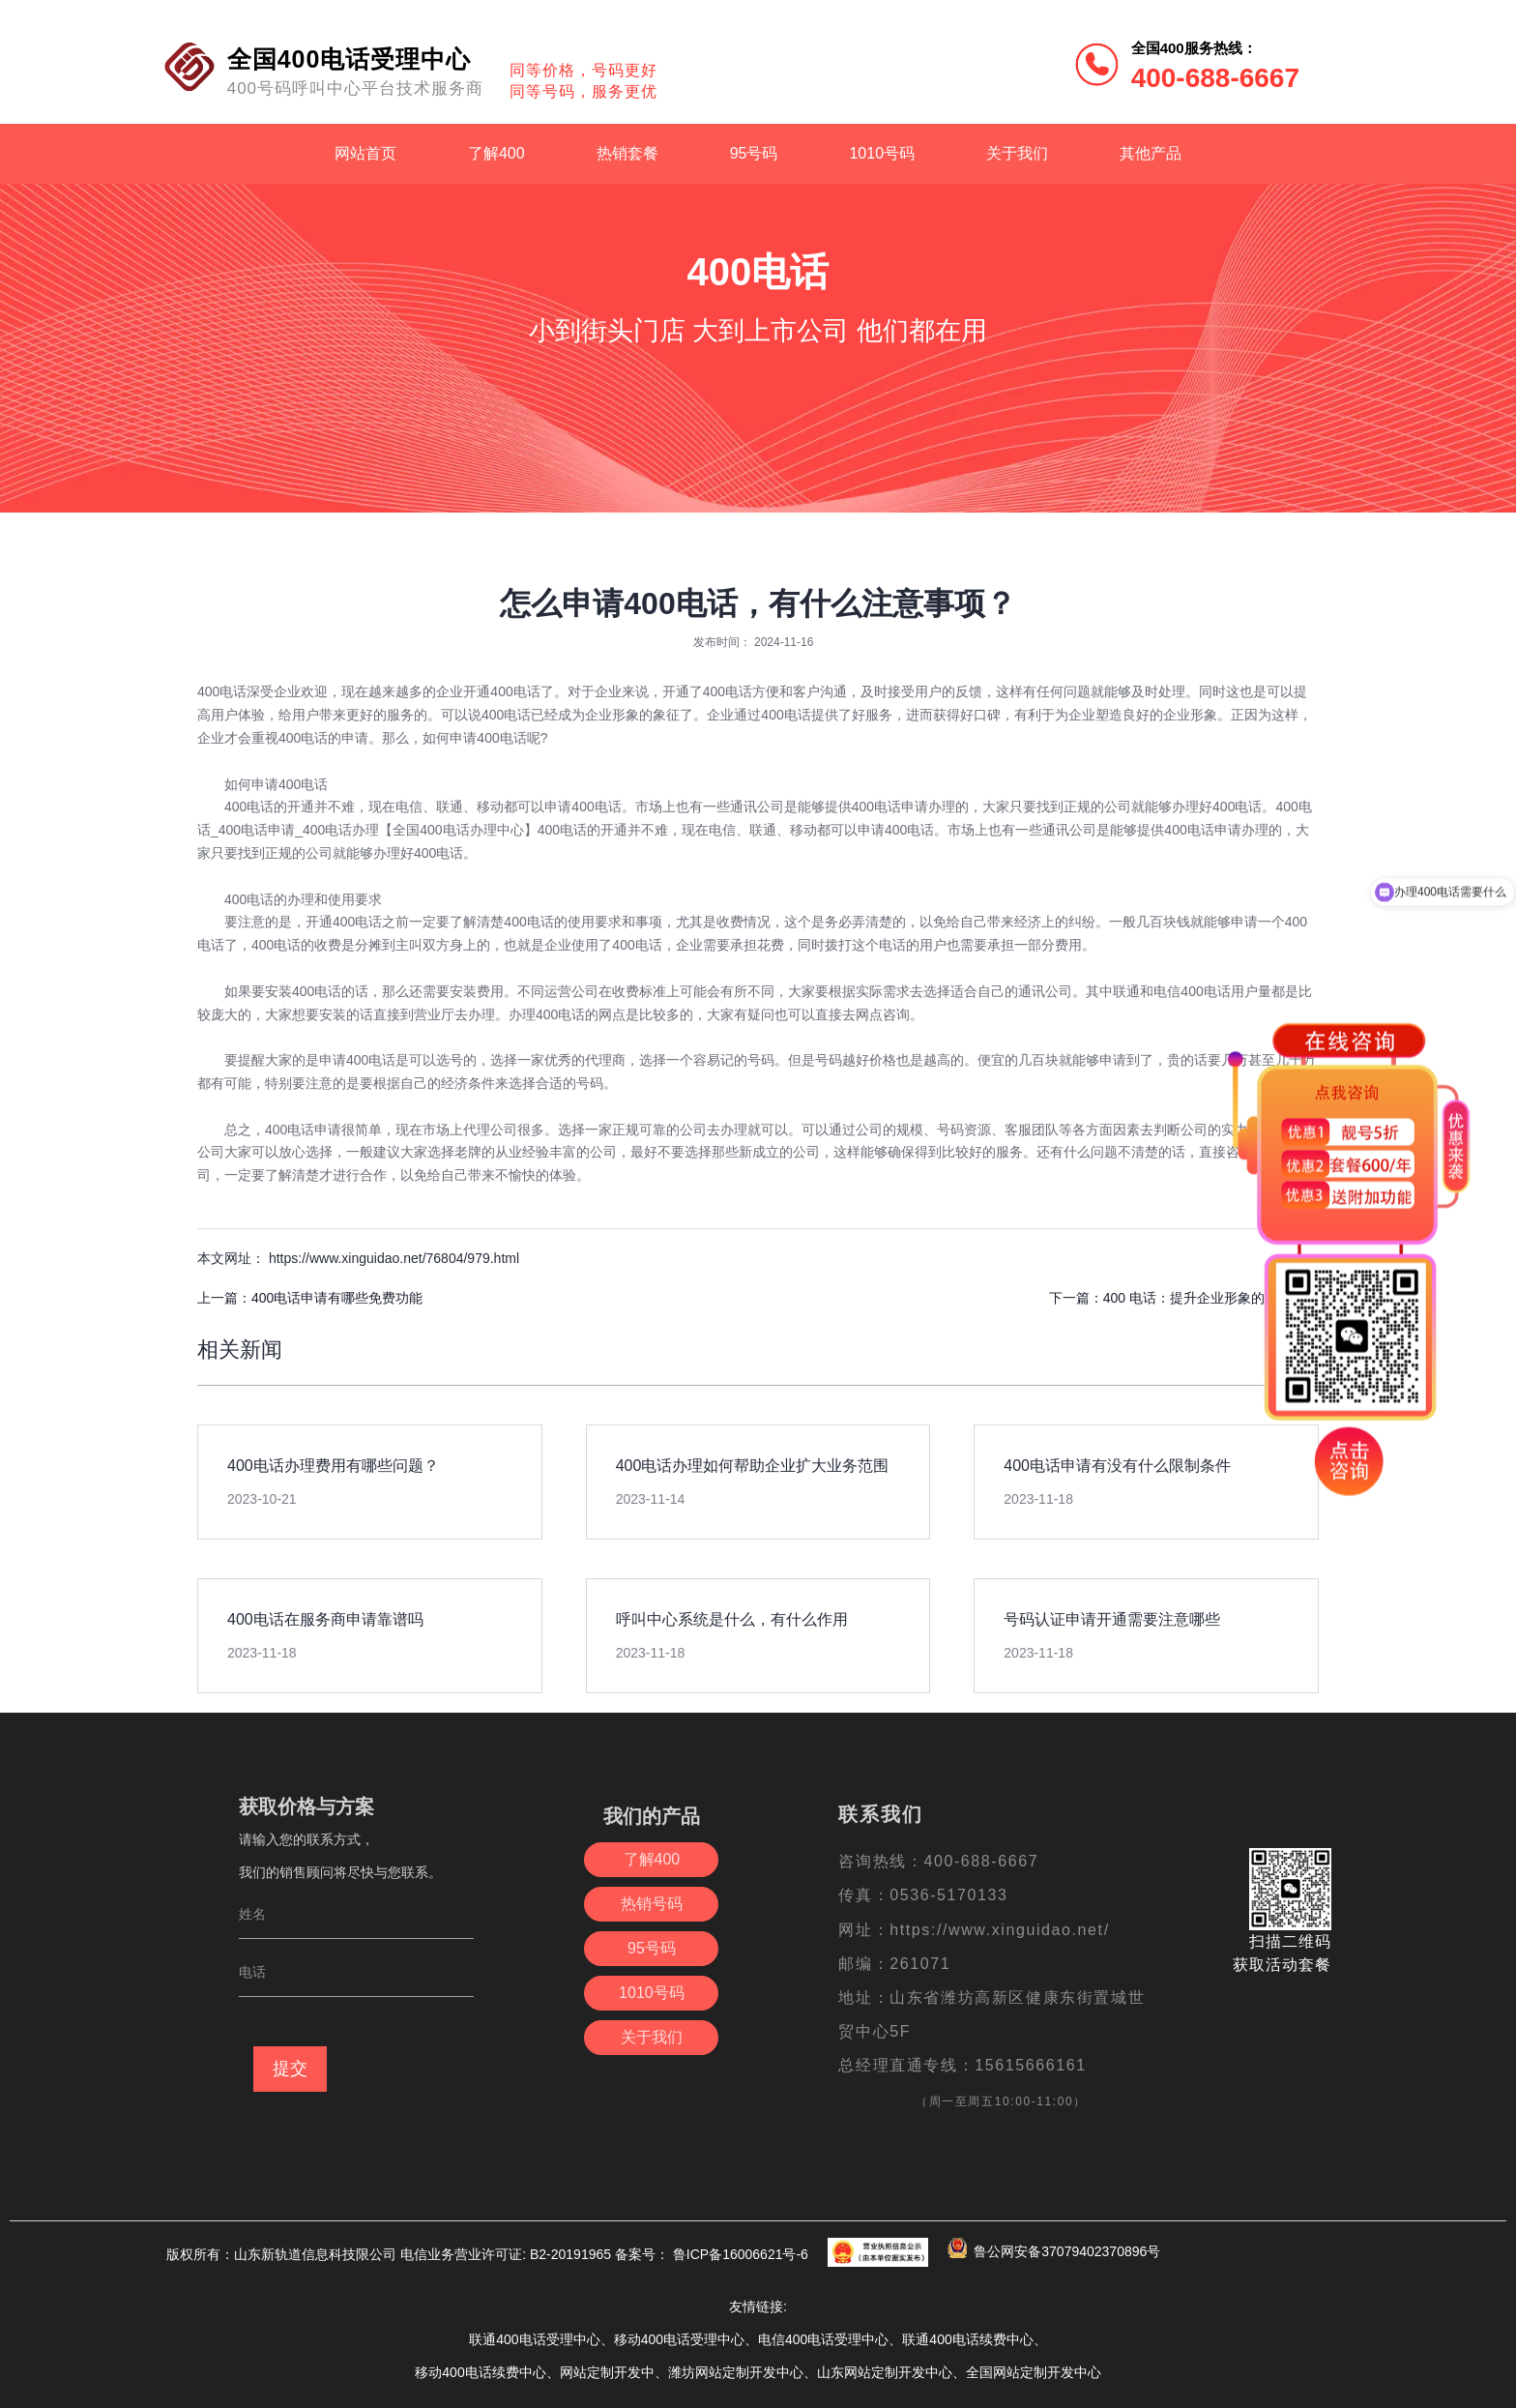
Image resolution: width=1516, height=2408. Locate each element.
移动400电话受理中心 (679, 2339)
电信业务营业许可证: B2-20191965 (505, 2254)
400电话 (222, 691)
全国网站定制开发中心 (1033, 2372)
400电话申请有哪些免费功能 (337, 1298)
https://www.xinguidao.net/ (999, 1930)
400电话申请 (303, 1129)
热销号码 (652, 1903)
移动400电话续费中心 (480, 2372)
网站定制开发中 (607, 2372)
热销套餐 (627, 153)
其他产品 (1150, 153)
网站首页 (365, 153)
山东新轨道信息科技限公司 (317, 2254)
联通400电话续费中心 (967, 2339)
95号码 (754, 153)
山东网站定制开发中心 (884, 2372)
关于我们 (1017, 153)
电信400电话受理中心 (823, 2339)
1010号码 (882, 153)
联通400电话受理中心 (534, 2339)
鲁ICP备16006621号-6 (738, 2254)
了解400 (496, 153)
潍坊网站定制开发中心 (735, 2372)
